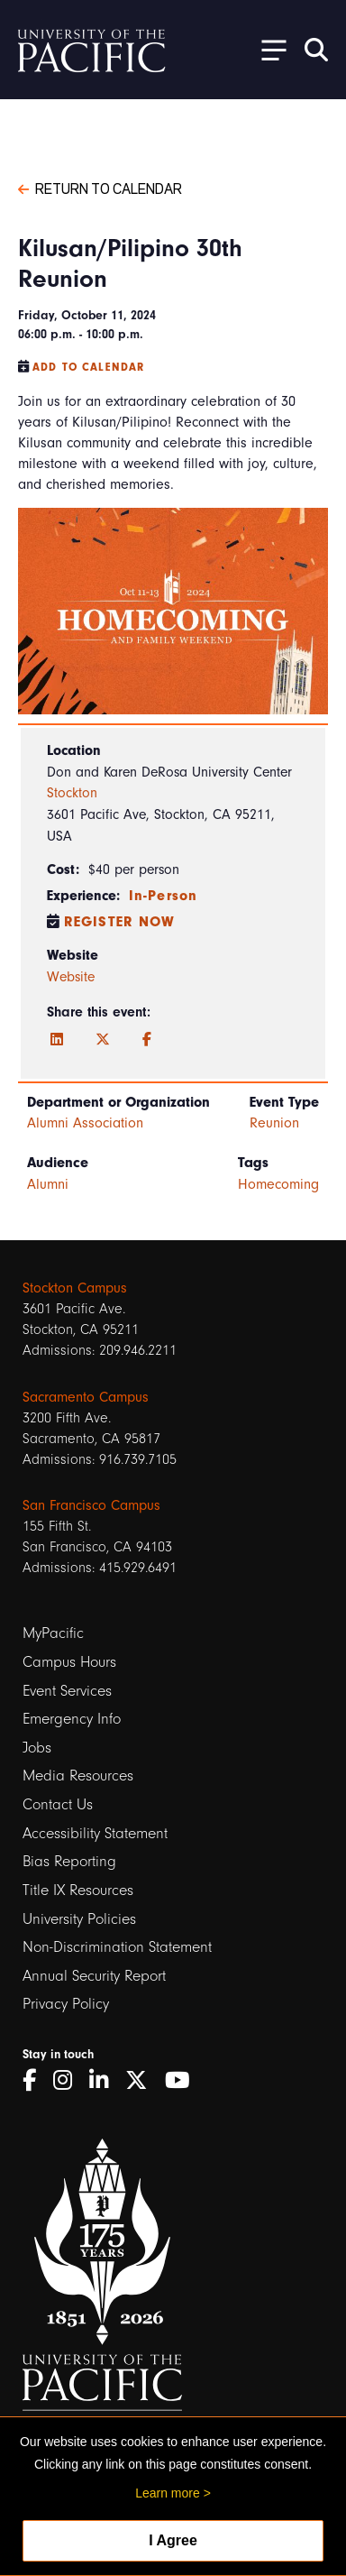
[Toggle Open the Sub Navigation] (268, 49)
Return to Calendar (100, 188)
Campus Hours (69, 1661)
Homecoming (278, 1184)
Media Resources (78, 1775)
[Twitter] (103, 1039)
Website (71, 977)
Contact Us (58, 1804)
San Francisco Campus (91, 1505)
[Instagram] (69, 2080)
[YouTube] (184, 2080)
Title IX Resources (78, 1890)
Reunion (274, 1123)
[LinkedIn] (57, 1039)
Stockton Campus (75, 1288)
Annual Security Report (94, 1975)
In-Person (163, 896)
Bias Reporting (69, 1861)
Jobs (37, 1747)
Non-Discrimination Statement (117, 1946)
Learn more (167, 2493)
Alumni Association (85, 1123)
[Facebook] (147, 1039)
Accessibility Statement (95, 1833)
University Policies (79, 1918)
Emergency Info (72, 1718)
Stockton (72, 793)
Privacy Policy (66, 2003)
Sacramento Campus (86, 1397)
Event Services (67, 1690)
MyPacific (53, 1633)
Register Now (120, 922)
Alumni (47, 1184)
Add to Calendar (88, 367)
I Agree (173, 2540)
